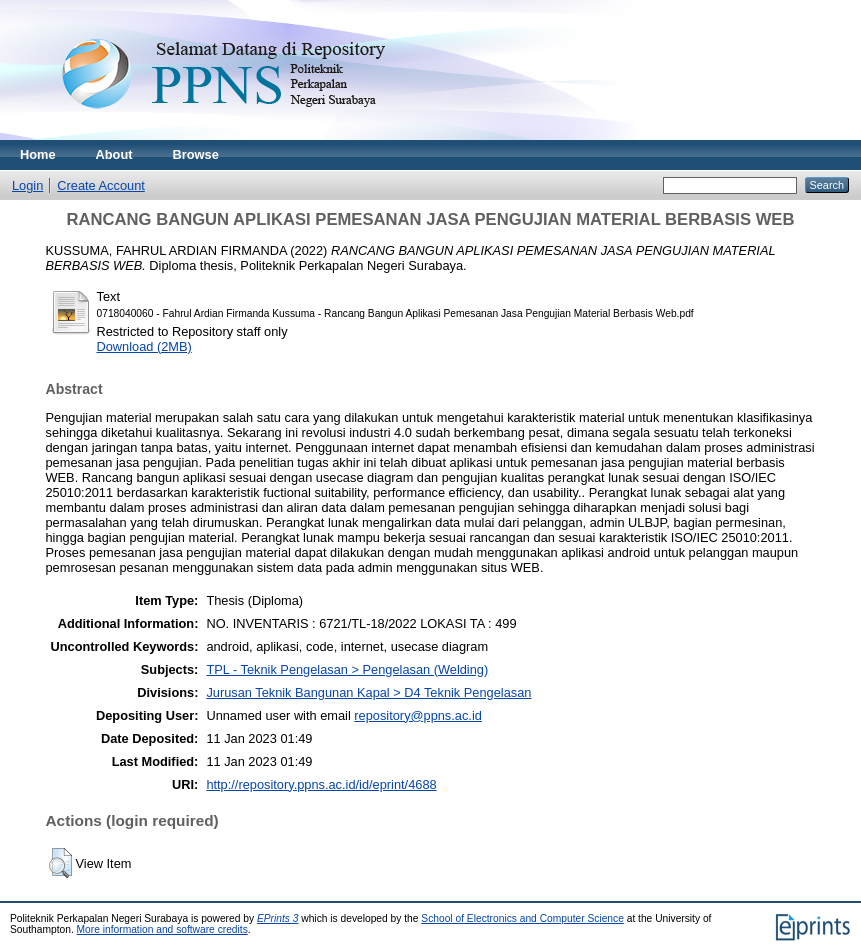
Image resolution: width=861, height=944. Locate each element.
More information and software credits (162, 929)
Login (27, 185)
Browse (196, 154)
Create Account (101, 185)
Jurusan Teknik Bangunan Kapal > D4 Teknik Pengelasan (368, 692)
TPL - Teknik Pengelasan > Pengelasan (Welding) (347, 669)
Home (38, 154)
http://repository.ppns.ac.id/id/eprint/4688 (321, 784)
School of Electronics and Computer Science (522, 918)
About (114, 154)
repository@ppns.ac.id (418, 715)
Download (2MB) (144, 346)
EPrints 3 (278, 918)
